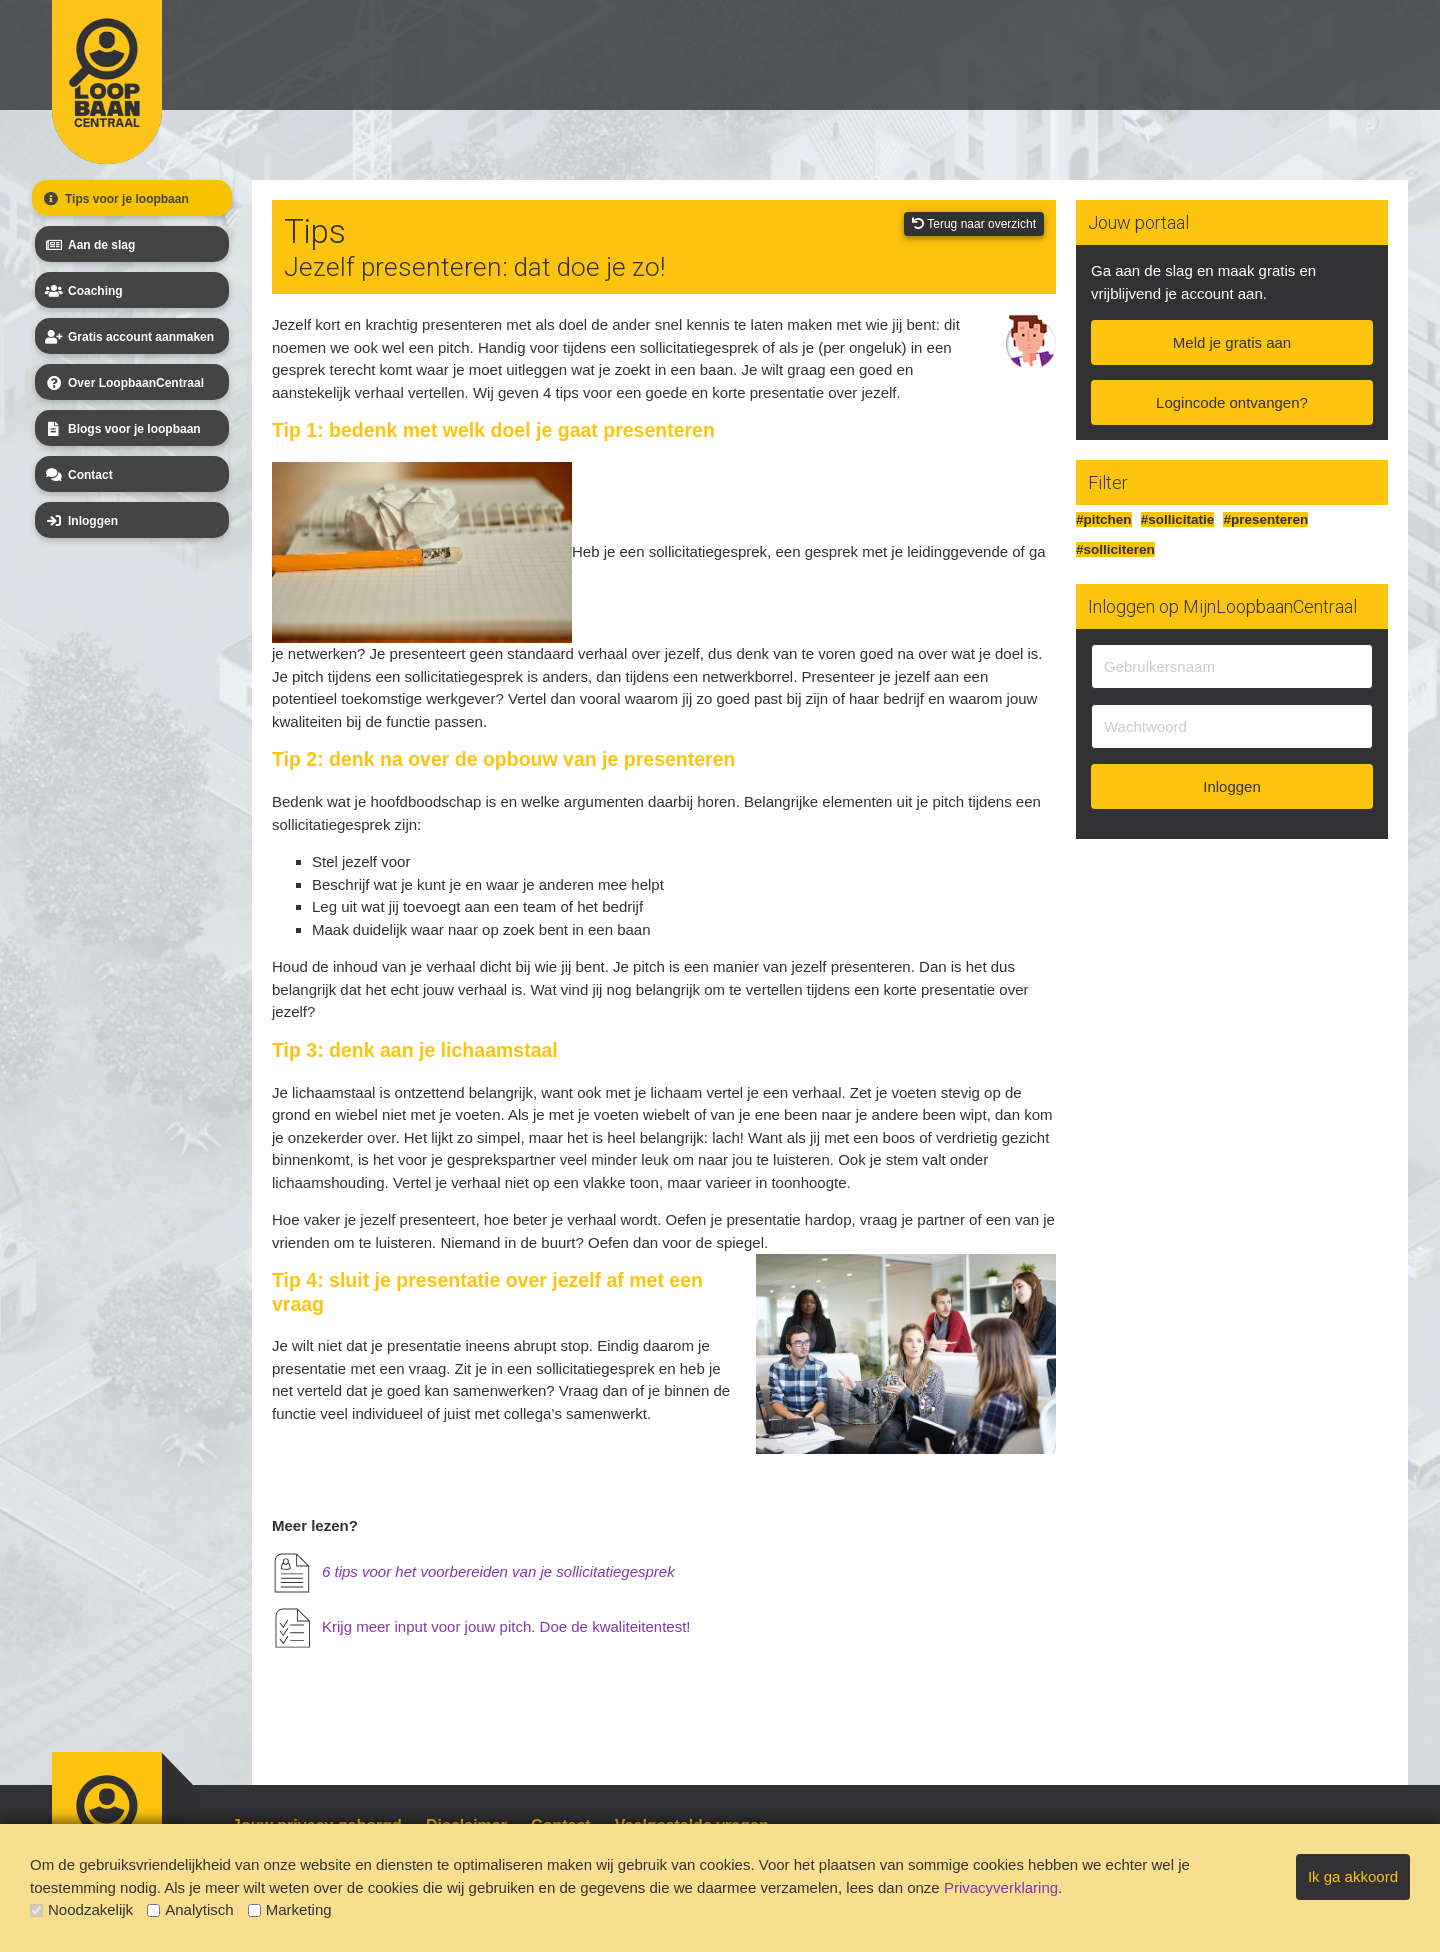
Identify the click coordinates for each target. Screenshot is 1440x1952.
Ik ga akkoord (1353, 1876)
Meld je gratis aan (1232, 342)
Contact (77, 475)
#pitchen (1104, 519)
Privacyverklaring (1001, 1887)
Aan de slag (88, 245)
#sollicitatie (1178, 519)
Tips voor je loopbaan (114, 199)
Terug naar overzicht (974, 224)
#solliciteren (1115, 549)
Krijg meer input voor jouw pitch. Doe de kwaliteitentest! (506, 1626)
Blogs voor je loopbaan (121, 429)
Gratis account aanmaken (128, 337)
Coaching (82, 291)
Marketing (290, 1909)
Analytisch (190, 1909)
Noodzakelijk (81, 1909)
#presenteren (1265, 519)
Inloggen (80, 521)
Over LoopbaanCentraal (123, 383)
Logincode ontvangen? (1232, 402)
